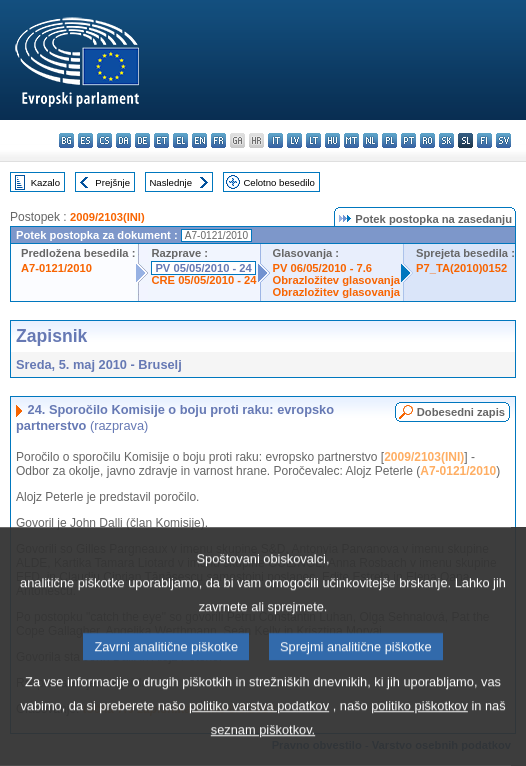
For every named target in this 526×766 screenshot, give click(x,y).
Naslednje (170, 182)
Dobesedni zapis (461, 412)
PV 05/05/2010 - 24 (203, 268)
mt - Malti (351, 140)
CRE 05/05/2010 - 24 (203, 280)
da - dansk (123, 140)
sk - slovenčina (446, 140)
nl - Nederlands (370, 140)
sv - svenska (503, 140)
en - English (199, 140)
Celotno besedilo (278, 182)
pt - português (408, 140)
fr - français (218, 140)
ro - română (427, 140)
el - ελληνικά (180, 140)
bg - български (66, 140)
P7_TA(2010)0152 (461, 268)
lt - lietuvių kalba (313, 140)
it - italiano (275, 140)
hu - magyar (332, 140)
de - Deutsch (142, 140)
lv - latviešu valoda (294, 140)
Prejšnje (112, 182)
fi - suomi (484, 140)
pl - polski (389, 140)
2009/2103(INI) (107, 217)
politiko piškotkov (419, 733)
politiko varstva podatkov (259, 733)
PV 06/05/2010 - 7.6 (323, 268)
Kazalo (45, 182)
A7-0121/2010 (56, 268)
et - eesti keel (161, 140)
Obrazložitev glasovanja (336, 280)
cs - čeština (104, 140)
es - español (85, 140)
